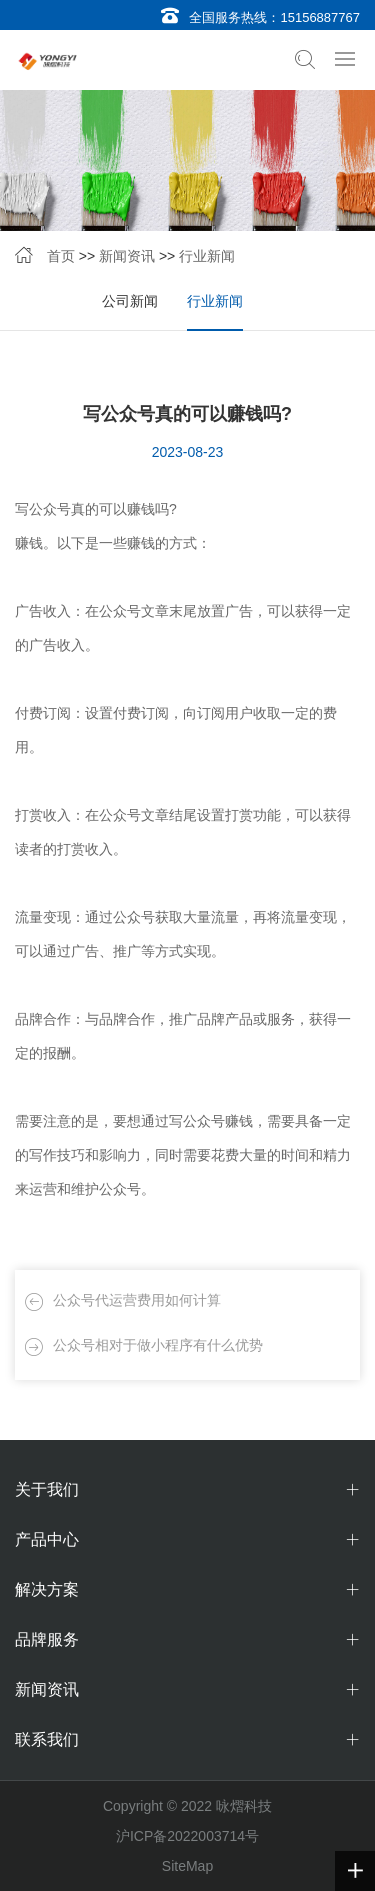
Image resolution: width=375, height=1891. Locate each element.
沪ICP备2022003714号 (187, 1836)
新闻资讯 (127, 256)
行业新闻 (207, 256)
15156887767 (320, 17)
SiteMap (187, 1866)
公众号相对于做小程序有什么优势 (158, 1345)
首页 (61, 256)
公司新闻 (130, 301)
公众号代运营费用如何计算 (137, 1300)
